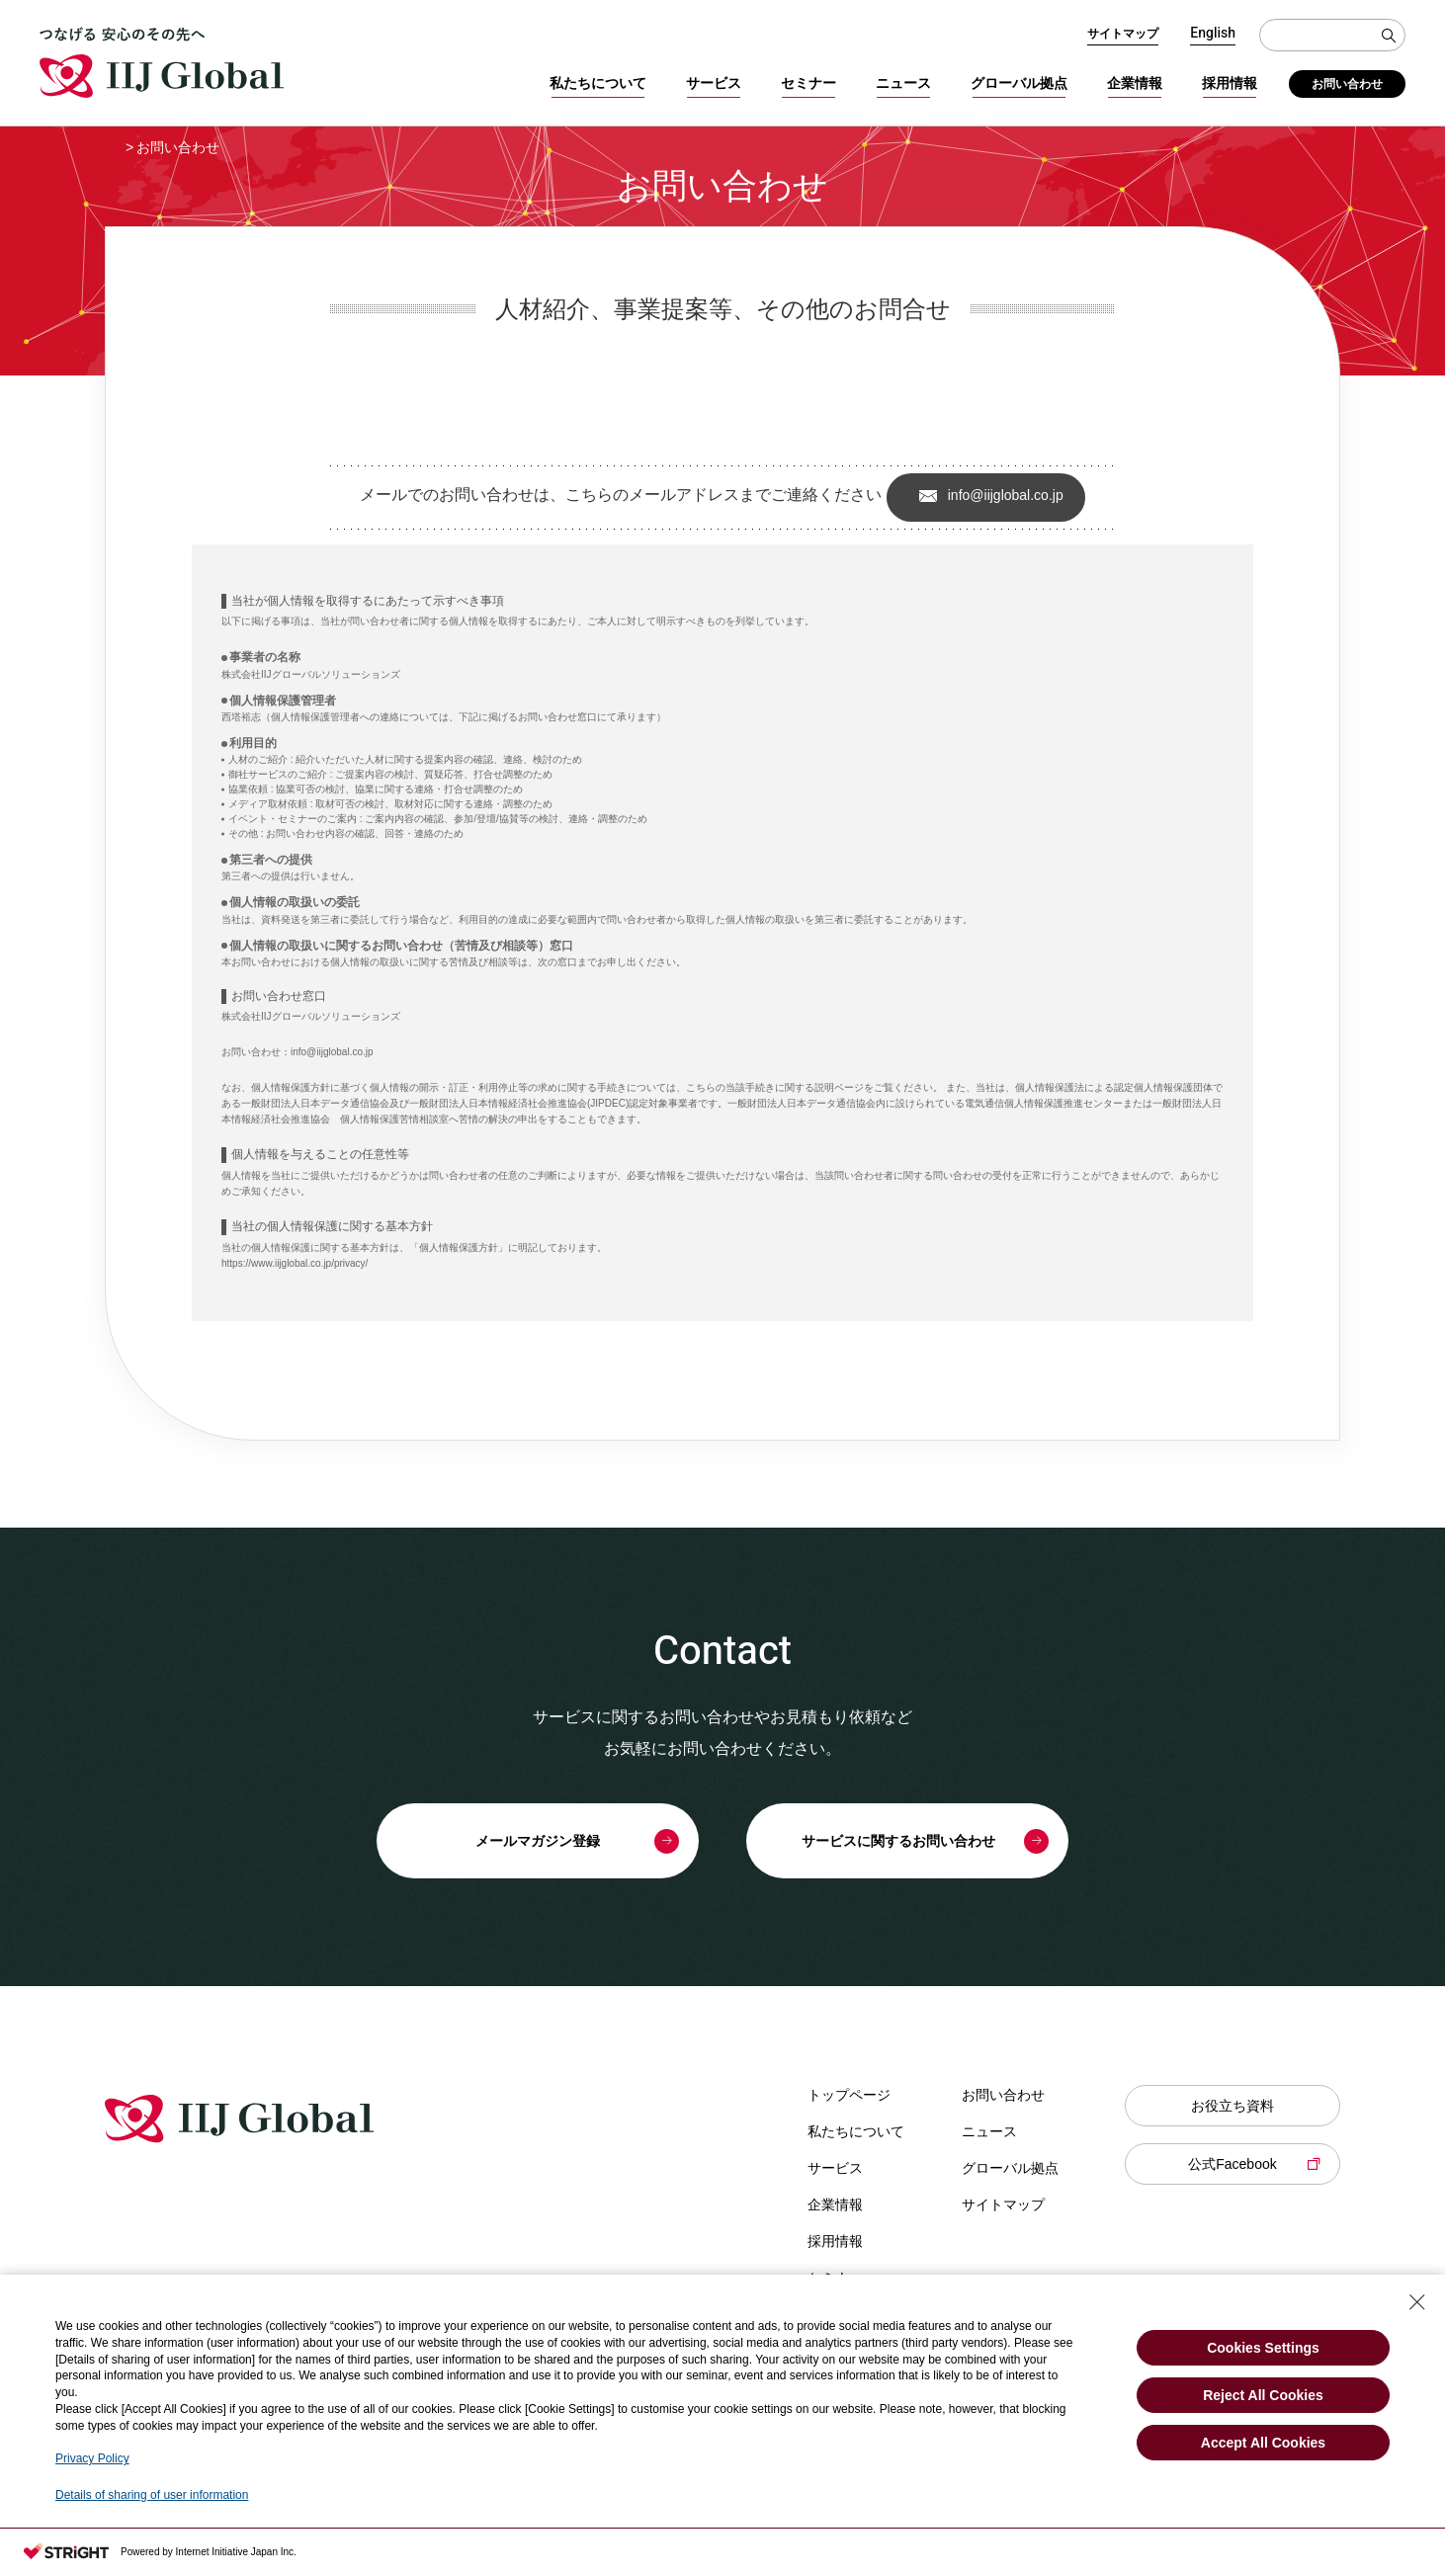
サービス (713, 83)
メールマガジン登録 (537, 1841)
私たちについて (598, 83)
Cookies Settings (1263, 2348)
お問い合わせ (1347, 84)
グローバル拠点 (1019, 83)
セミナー (808, 83)
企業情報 (1134, 83)
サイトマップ (1122, 34)
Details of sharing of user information (151, 2495)
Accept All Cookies (1263, 2443)
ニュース (903, 83)
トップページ (849, 2095)
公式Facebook (1232, 2164)
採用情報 (1229, 83)
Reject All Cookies (1263, 2395)
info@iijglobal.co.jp (1005, 495)
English (1212, 34)
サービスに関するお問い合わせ (898, 1841)
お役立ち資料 (1232, 2106)
